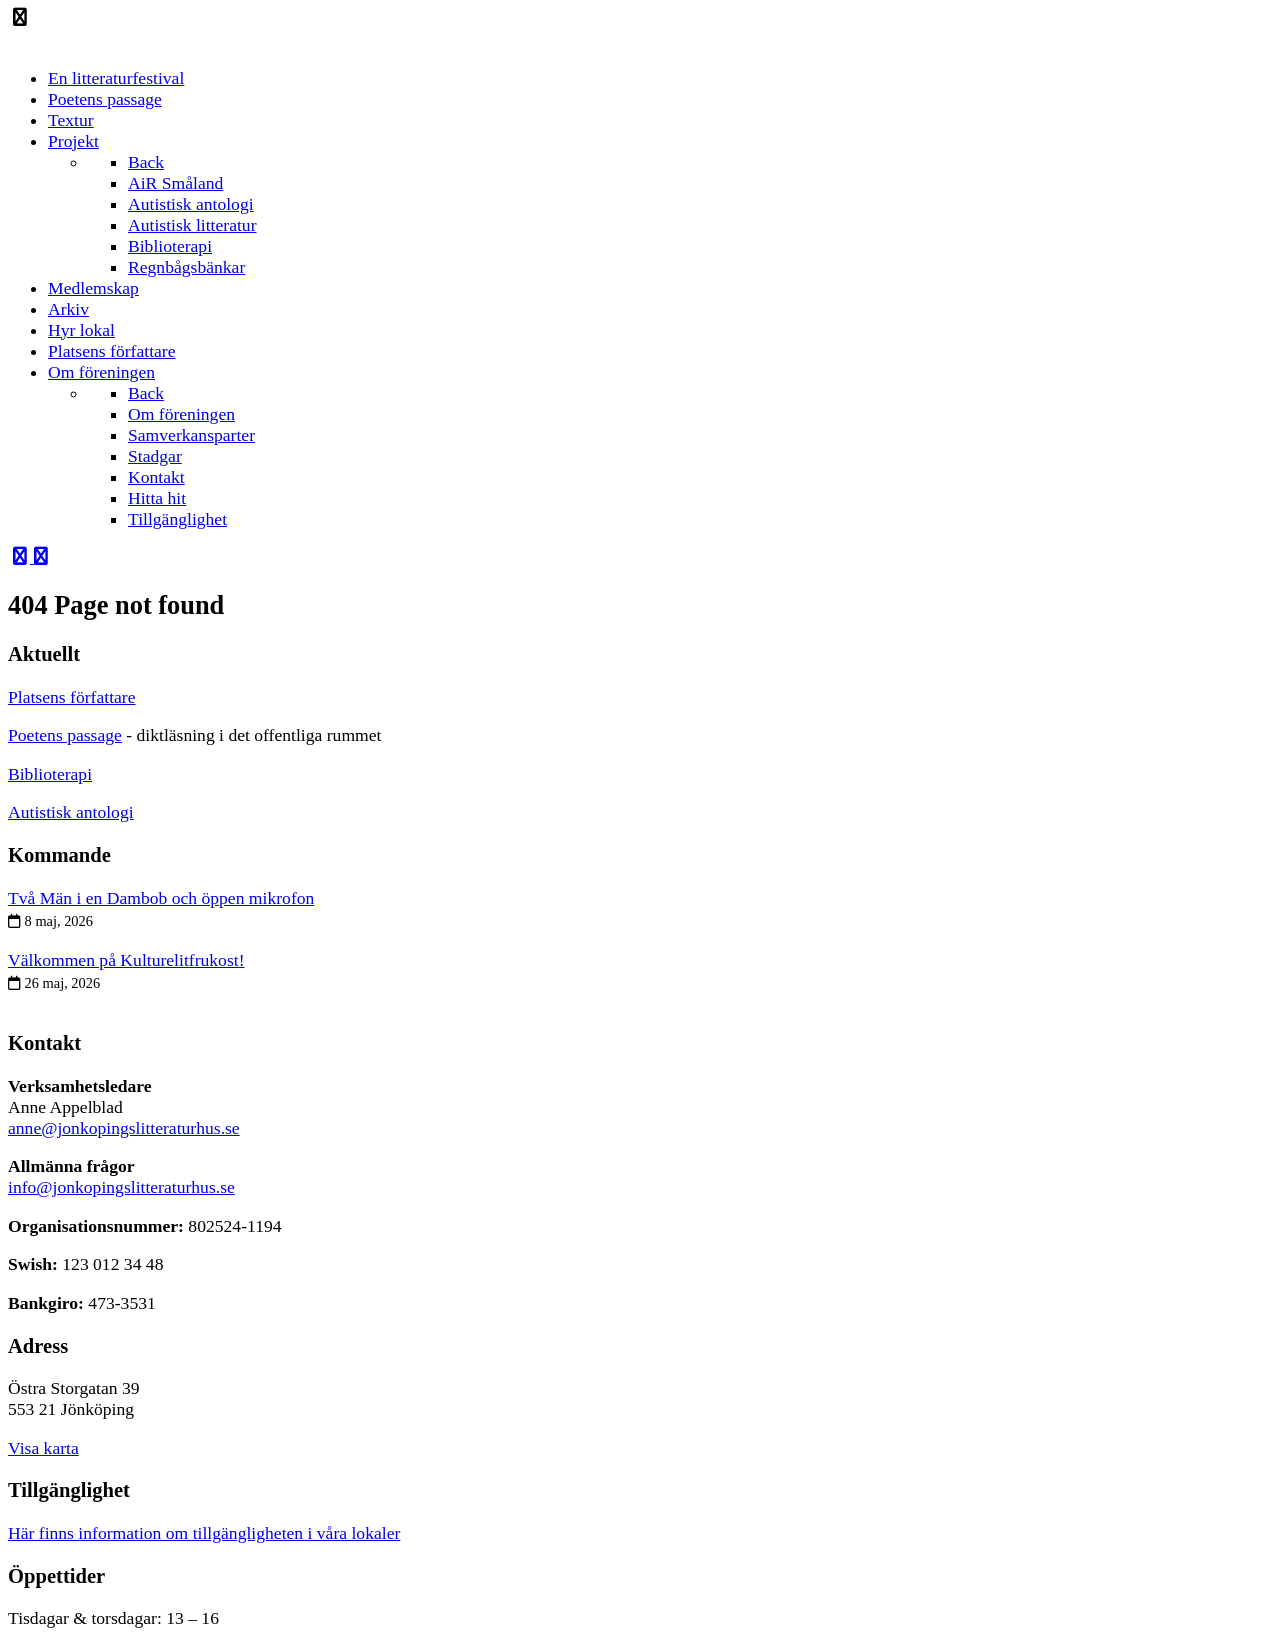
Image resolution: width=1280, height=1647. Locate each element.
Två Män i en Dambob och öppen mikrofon (161, 898)
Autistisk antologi (71, 812)
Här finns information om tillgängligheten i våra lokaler (204, 1533)
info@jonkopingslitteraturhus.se (121, 1187)
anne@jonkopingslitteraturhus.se (124, 1128)
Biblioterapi (50, 774)
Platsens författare (72, 697)
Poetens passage (65, 735)
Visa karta (43, 1448)
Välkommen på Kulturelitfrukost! (126, 960)
